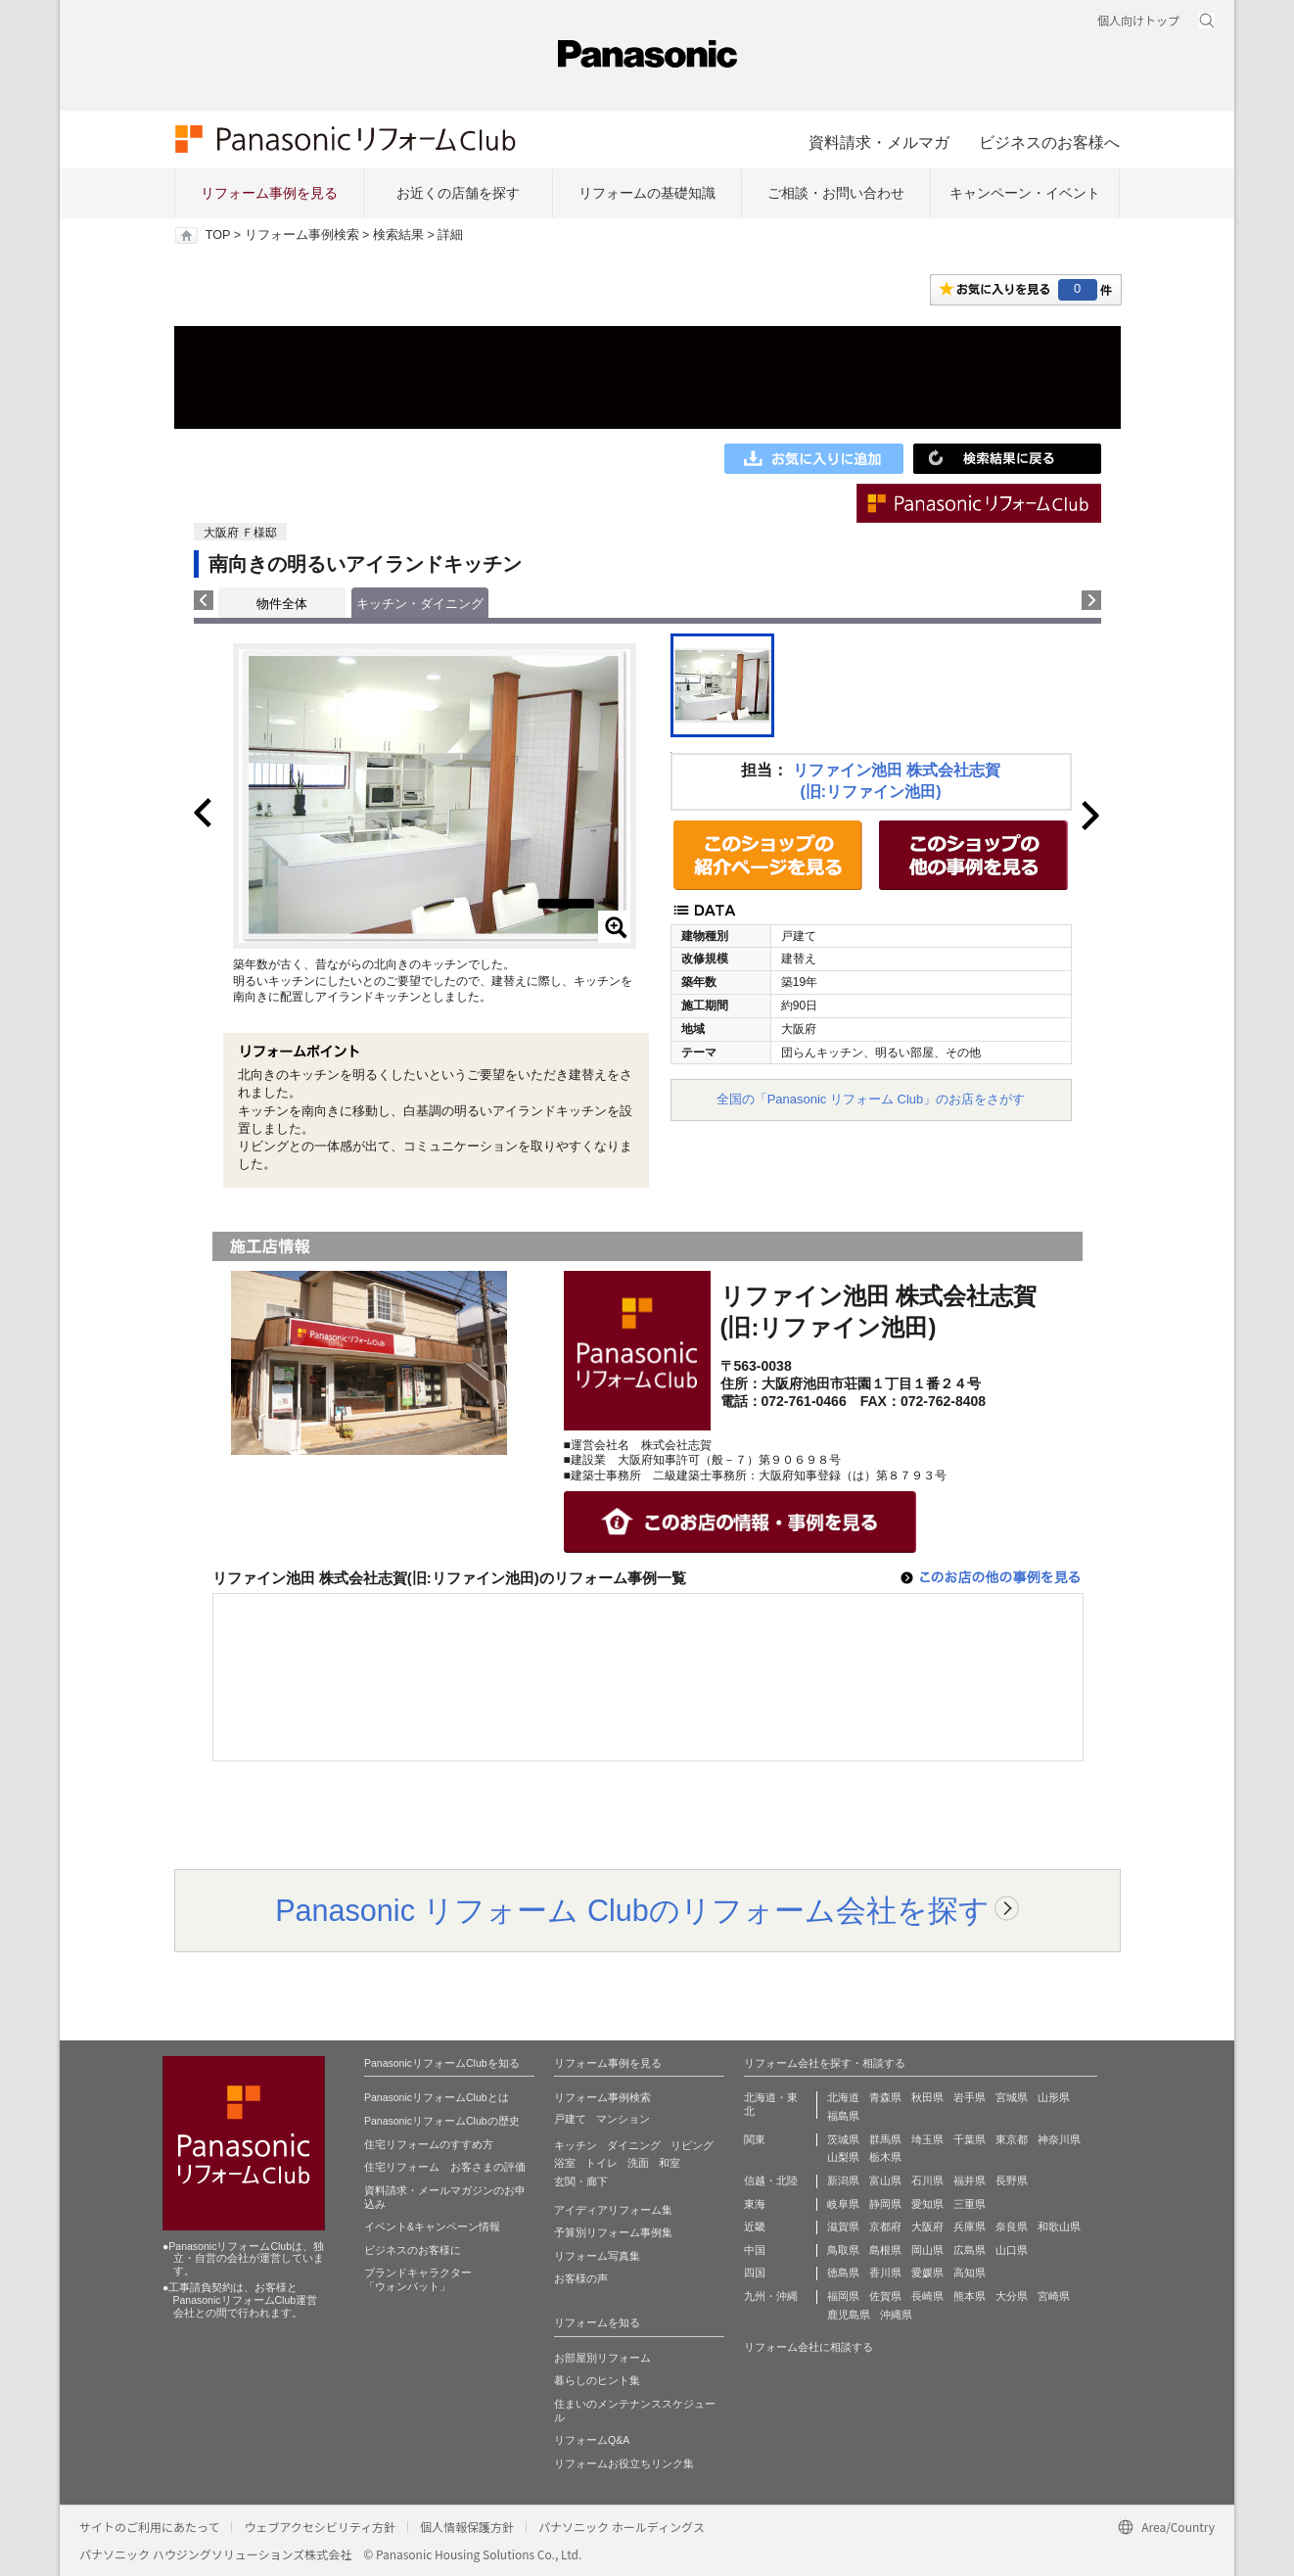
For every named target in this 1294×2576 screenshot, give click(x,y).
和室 (669, 2163)
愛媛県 (927, 2272)
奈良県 (1011, 2226)
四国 (754, 2272)
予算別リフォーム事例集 (613, 2232)
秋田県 (927, 2097)
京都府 (885, 2226)
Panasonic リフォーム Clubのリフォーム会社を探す (632, 1910)
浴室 (565, 2163)
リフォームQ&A (591, 2440)
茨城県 (843, 2139)
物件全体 (281, 603)
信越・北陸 (771, 2180)
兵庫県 (969, 2226)
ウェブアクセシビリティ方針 (319, 2526)
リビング (692, 2145)
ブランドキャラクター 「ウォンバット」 (418, 2279)
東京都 (1011, 2139)
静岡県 (885, 2204)
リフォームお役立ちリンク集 (624, 2463)
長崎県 (927, 2296)
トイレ (601, 2163)
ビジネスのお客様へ (1049, 142)
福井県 (969, 2180)
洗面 (638, 2163)
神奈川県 (1059, 2139)
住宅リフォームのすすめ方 (428, 2144)
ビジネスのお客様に (412, 2250)
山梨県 (843, 2157)
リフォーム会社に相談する (808, 2347)
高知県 (969, 2272)
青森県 (885, 2097)
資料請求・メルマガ (879, 142)
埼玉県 (927, 2139)
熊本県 (969, 2296)
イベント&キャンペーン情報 (432, 2226)
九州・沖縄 (771, 2296)
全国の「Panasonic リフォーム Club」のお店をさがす (871, 1099)
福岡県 (843, 2296)
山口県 (1011, 2250)
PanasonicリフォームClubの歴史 (442, 2121)
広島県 (969, 2250)
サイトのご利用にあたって (149, 2526)
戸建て (570, 2119)
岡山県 (927, 2250)
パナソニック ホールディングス (621, 2526)
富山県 (885, 2180)
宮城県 (1011, 2097)
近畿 (754, 2226)
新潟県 (843, 2180)
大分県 (1011, 2296)
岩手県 (969, 2097)
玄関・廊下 (581, 2181)
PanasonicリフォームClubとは (436, 2097)
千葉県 (969, 2139)
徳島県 (843, 2272)
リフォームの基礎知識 (647, 193)
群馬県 (885, 2139)
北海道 (843, 2097)
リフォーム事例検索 (302, 235)
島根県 (885, 2250)
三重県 (969, 2204)
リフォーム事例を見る (269, 193)
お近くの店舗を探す (458, 193)
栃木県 (885, 2157)
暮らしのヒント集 (597, 2380)
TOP (218, 235)
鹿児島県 (848, 2314)
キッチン (575, 2145)
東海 (754, 2204)
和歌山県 (1059, 2226)
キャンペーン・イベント (1024, 193)
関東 (754, 2139)
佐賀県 (885, 2296)
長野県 (1011, 2180)
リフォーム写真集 (597, 2256)
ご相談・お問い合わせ (835, 193)
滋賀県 (843, 2226)
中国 (754, 2250)
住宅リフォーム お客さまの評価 (445, 2167)
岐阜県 (843, 2204)
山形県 (1054, 2097)
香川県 (885, 2272)
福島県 (843, 2116)
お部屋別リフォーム (602, 2358)
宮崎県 (1054, 2296)
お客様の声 (581, 2278)
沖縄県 (896, 2314)
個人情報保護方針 (467, 2526)
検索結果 (398, 235)
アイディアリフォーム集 (613, 2210)
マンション (623, 2119)
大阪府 (927, 2226)
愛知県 (927, 2204)
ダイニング (634, 2145)
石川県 (927, 2180)
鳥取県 (843, 2250)
